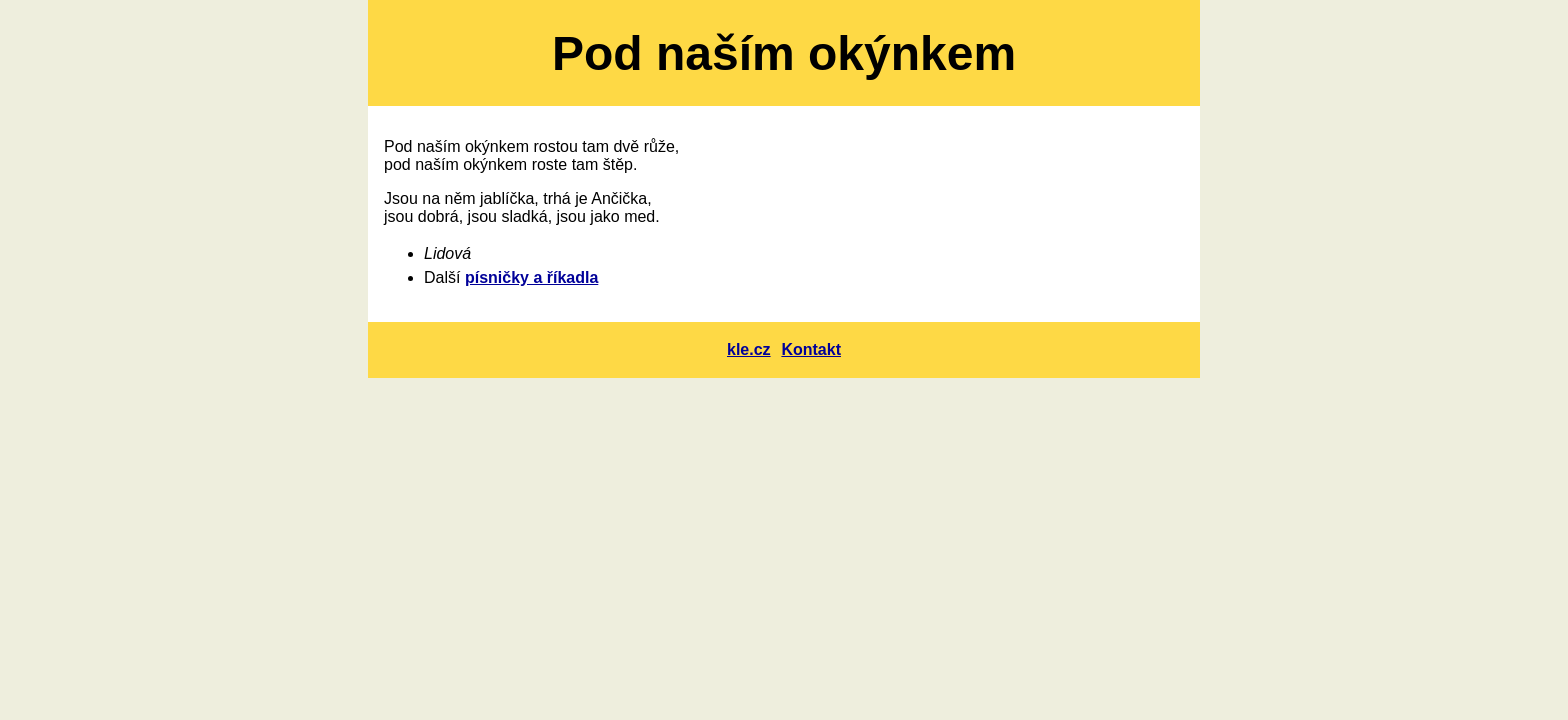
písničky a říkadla (531, 277)
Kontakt (811, 349)
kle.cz (749, 349)
